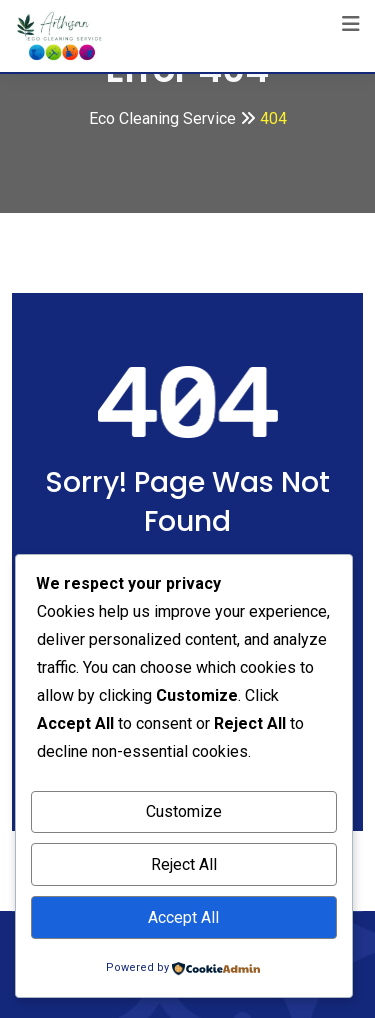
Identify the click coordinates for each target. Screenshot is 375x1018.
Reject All (184, 864)
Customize (184, 811)
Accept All (183, 917)
